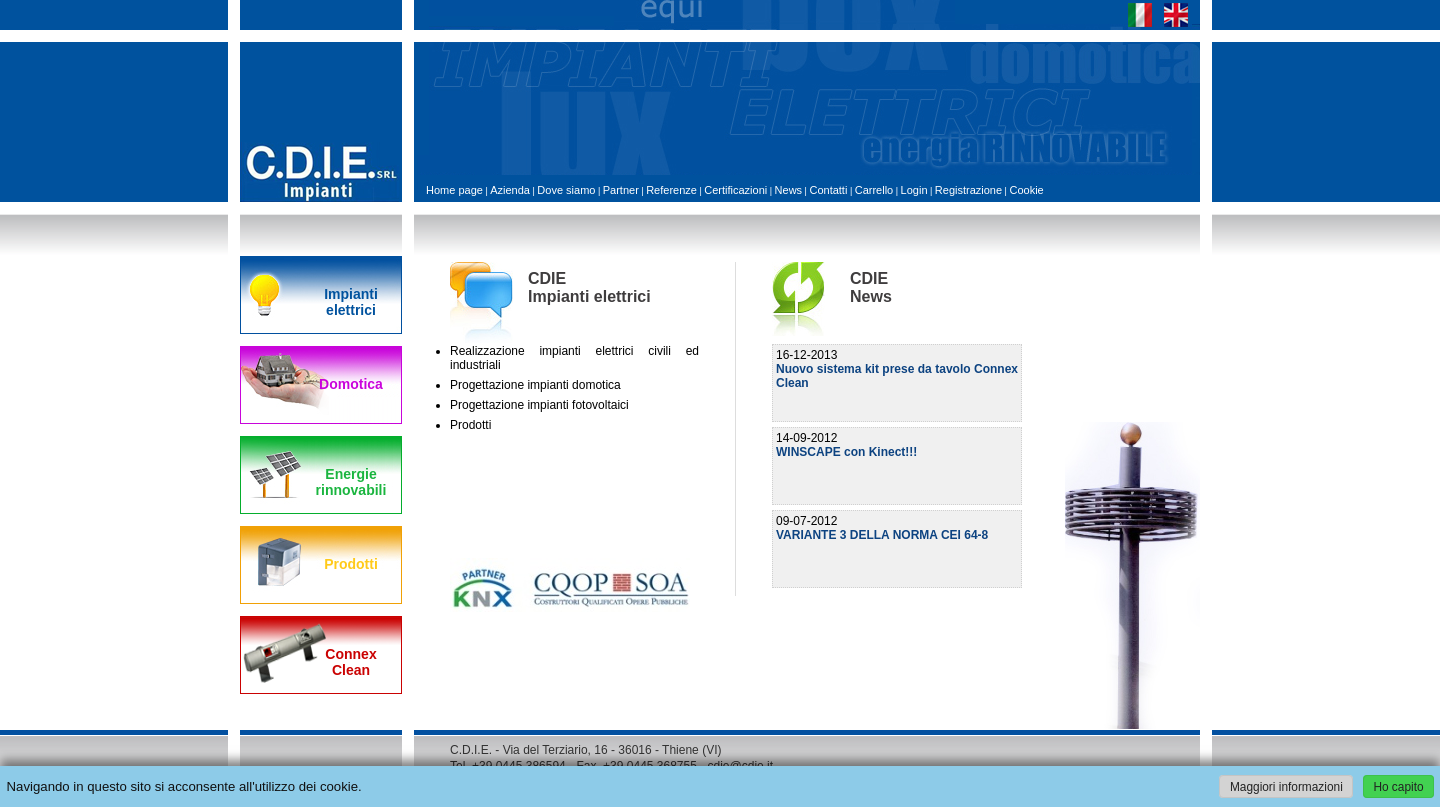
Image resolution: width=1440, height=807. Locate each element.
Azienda (510, 190)
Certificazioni (735, 190)
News (789, 190)
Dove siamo (566, 190)
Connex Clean (350, 662)
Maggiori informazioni (1286, 787)
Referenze (671, 190)
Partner (621, 190)
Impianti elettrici (351, 302)
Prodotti (351, 564)
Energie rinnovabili (351, 482)
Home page (454, 190)
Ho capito (1398, 787)
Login (914, 190)
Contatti (828, 190)
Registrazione (968, 190)
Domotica (351, 384)
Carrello (874, 190)
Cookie (1026, 190)
